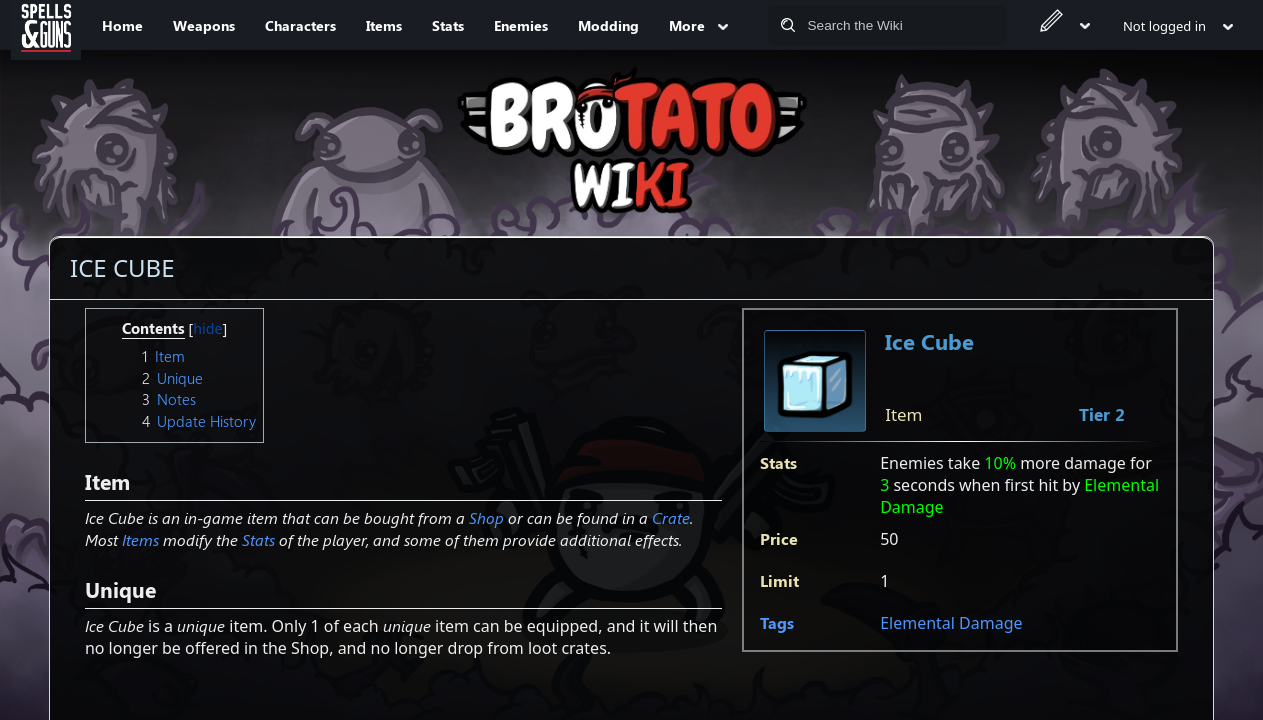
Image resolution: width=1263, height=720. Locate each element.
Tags (777, 622)
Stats (258, 539)
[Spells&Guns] (46, 25)
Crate (671, 517)
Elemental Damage (951, 623)
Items (140, 539)
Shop (486, 517)
